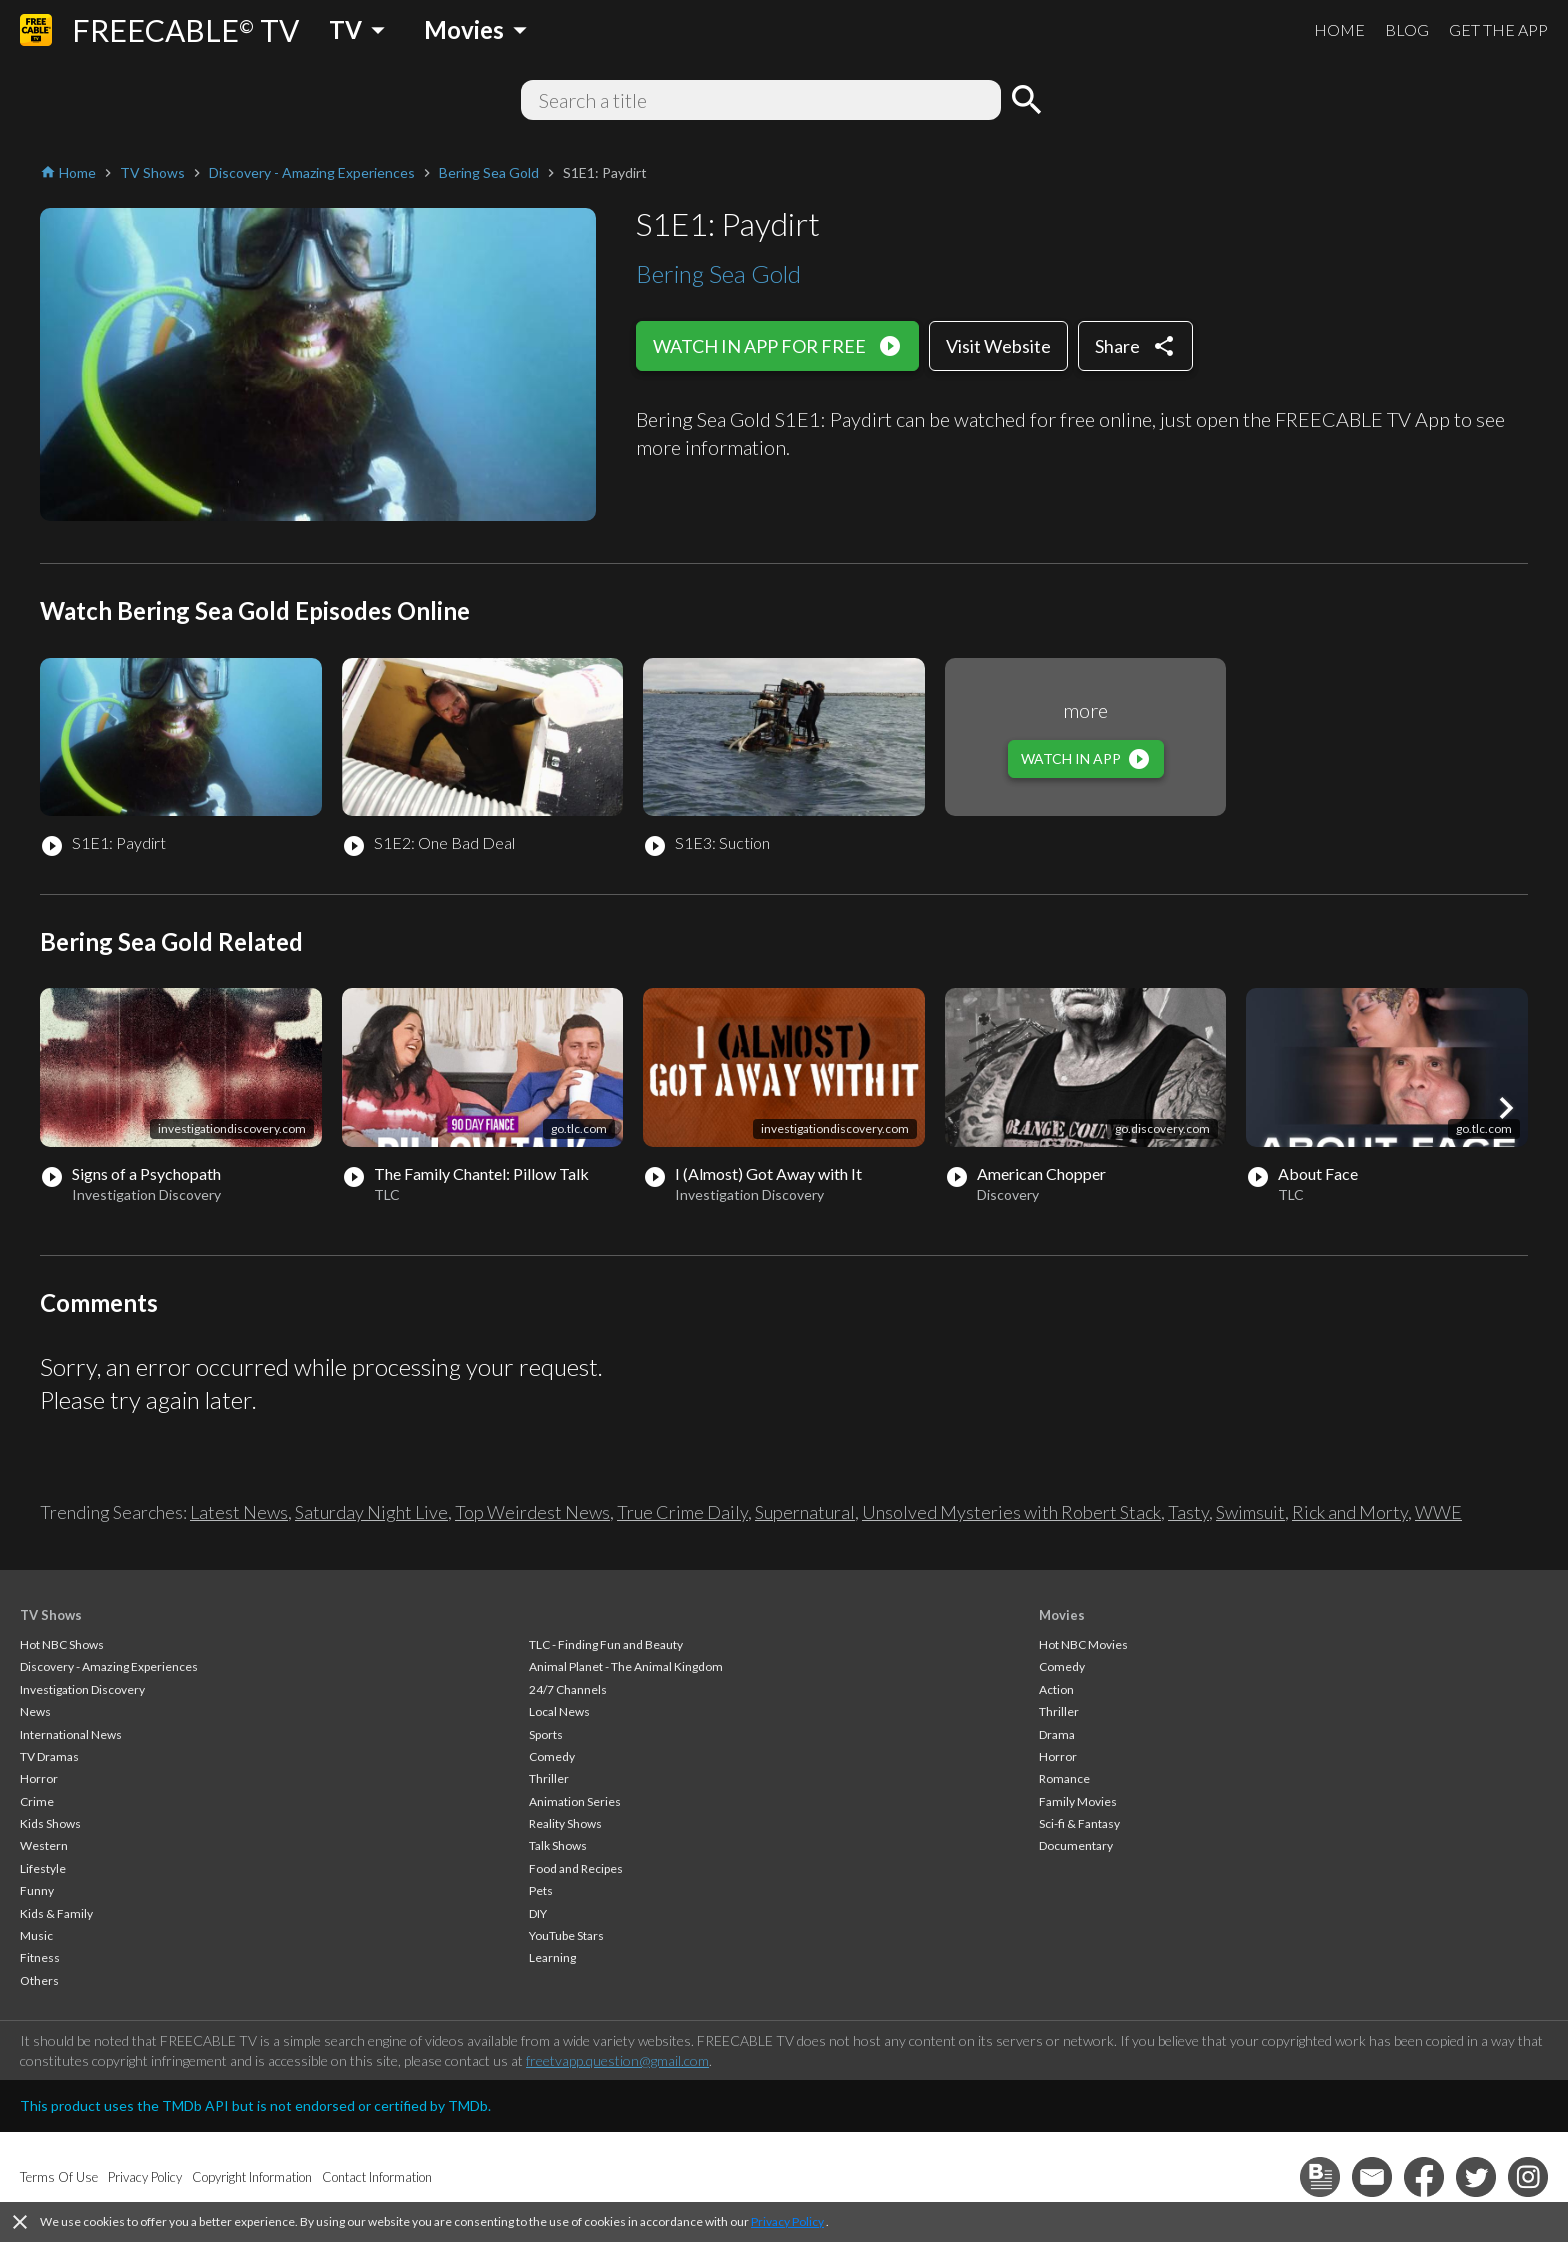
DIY (538, 1913)
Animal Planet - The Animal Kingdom (626, 1666)
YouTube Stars (566, 1935)
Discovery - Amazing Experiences (109, 1666)
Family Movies (1078, 1801)
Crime (37, 1801)
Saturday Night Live (371, 1512)
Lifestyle (43, 1868)
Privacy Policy (787, 2221)
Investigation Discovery (82, 1689)
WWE (1438, 1512)
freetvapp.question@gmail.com (617, 2060)
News (35, 1711)
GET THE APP (1498, 29)
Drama (1057, 1734)
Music (36, 1935)
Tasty (1188, 1512)
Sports (546, 1734)
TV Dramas (49, 1756)
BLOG (1407, 29)
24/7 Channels (568, 1689)
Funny (37, 1890)
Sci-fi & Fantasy (1079, 1823)
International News (71, 1734)
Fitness (40, 1957)
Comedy (552, 1756)
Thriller (549, 1778)
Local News (559, 1711)
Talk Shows (558, 1845)
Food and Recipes (576, 1868)
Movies (1062, 1615)
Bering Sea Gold (718, 273)
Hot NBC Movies (1083, 1644)
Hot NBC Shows (62, 1644)
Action (1056, 1689)
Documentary (1076, 1845)
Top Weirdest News (532, 1512)
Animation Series (575, 1801)
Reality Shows (565, 1823)
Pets (541, 1890)
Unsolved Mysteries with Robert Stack (1011, 1512)
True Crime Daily (682, 1512)
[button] (1506, 1108)
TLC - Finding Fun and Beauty (606, 1644)
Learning (552, 1957)
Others (39, 1980)
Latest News (239, 1512)
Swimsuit (1250, 1512)
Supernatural (805, 1512)
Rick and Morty (1350, 1512)
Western (44, 1845)
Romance (1064, 1778)
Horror (39, 1778)
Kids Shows (50, 1823)
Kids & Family (56, 1913)
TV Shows (51, 1615)
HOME (1339, 29)
